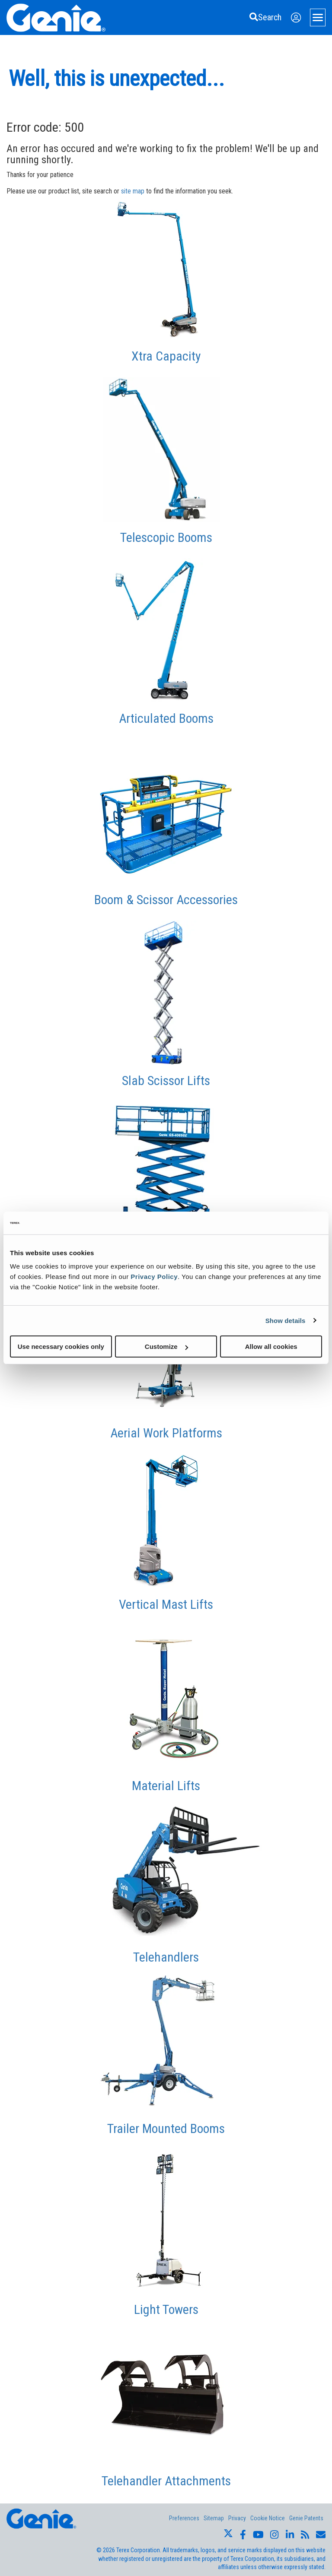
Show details (285, 1320)
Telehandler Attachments (166, 2480)
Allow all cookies (271, 1346)
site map (132, 191)
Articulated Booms (166, 718)
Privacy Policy (154, 1276)
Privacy (237, 2518)
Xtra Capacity (166, 356)
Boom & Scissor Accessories (166, 899)
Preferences (184, 2518)
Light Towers (166, 2309)
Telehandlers (166, 1957)
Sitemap (214, 2518)
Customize (166, 1346)
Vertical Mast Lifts (166, 1604)
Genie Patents (306, 2518)
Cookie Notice (267, 2518)
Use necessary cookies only (61, 1346)
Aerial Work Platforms (166, 1432)
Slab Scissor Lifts (166, 1080)
